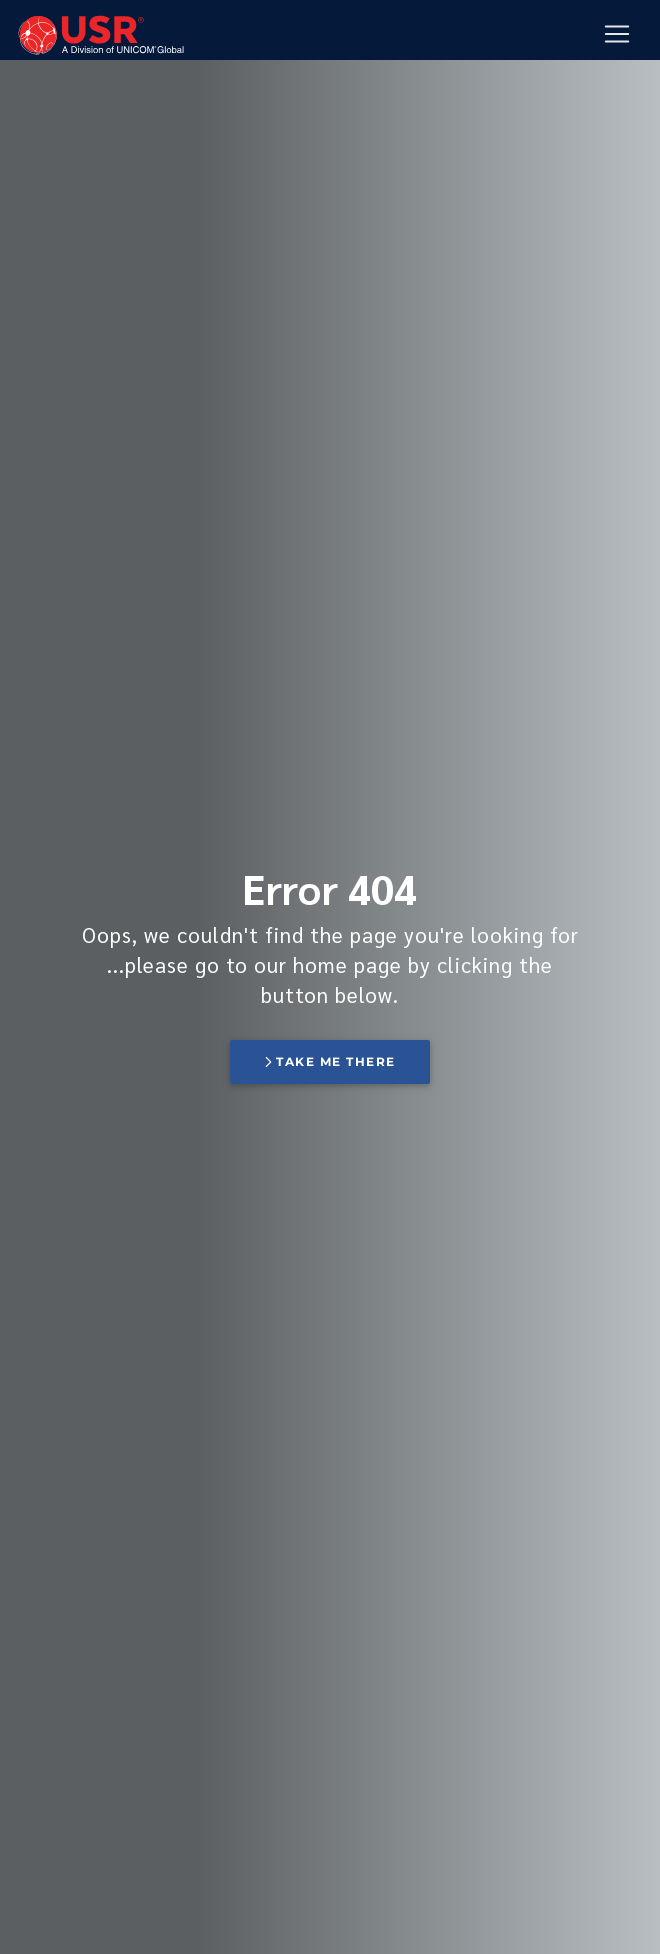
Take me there (330, 1061)
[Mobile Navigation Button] (617, 35)
